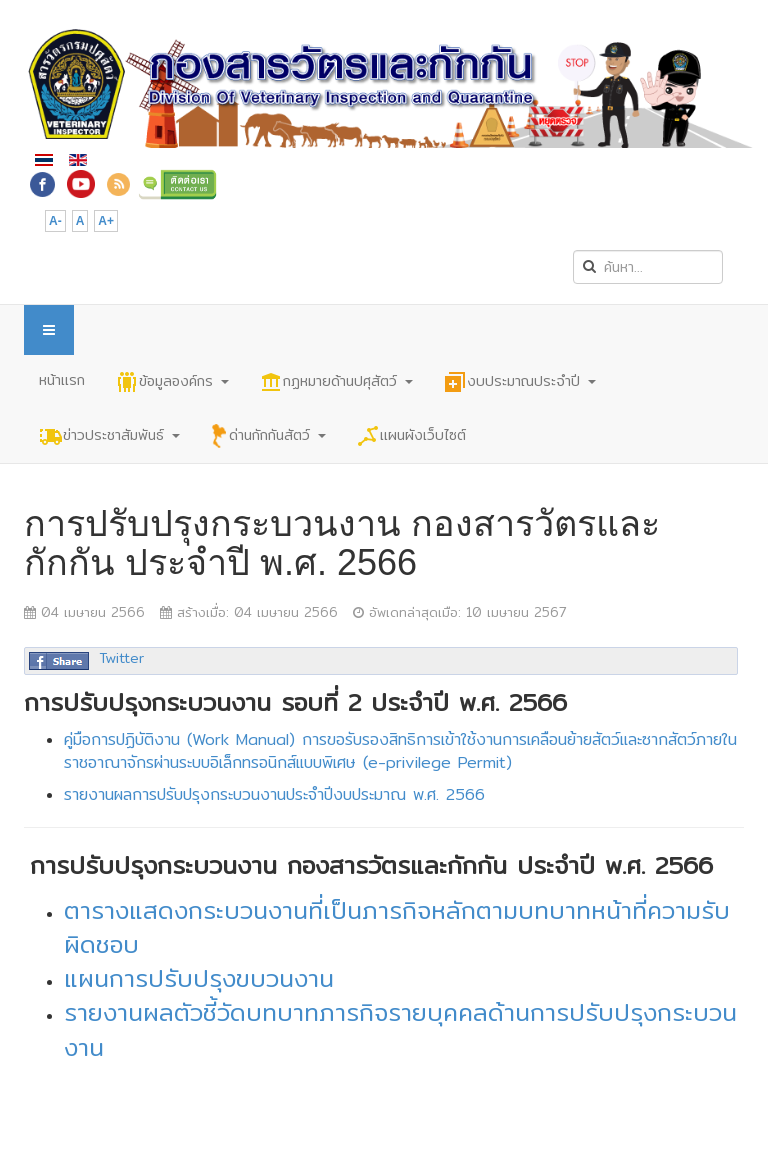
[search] (648, 267)
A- (55, 221)
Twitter (121, 658)
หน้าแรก (62, 380)
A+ (106, 221)
